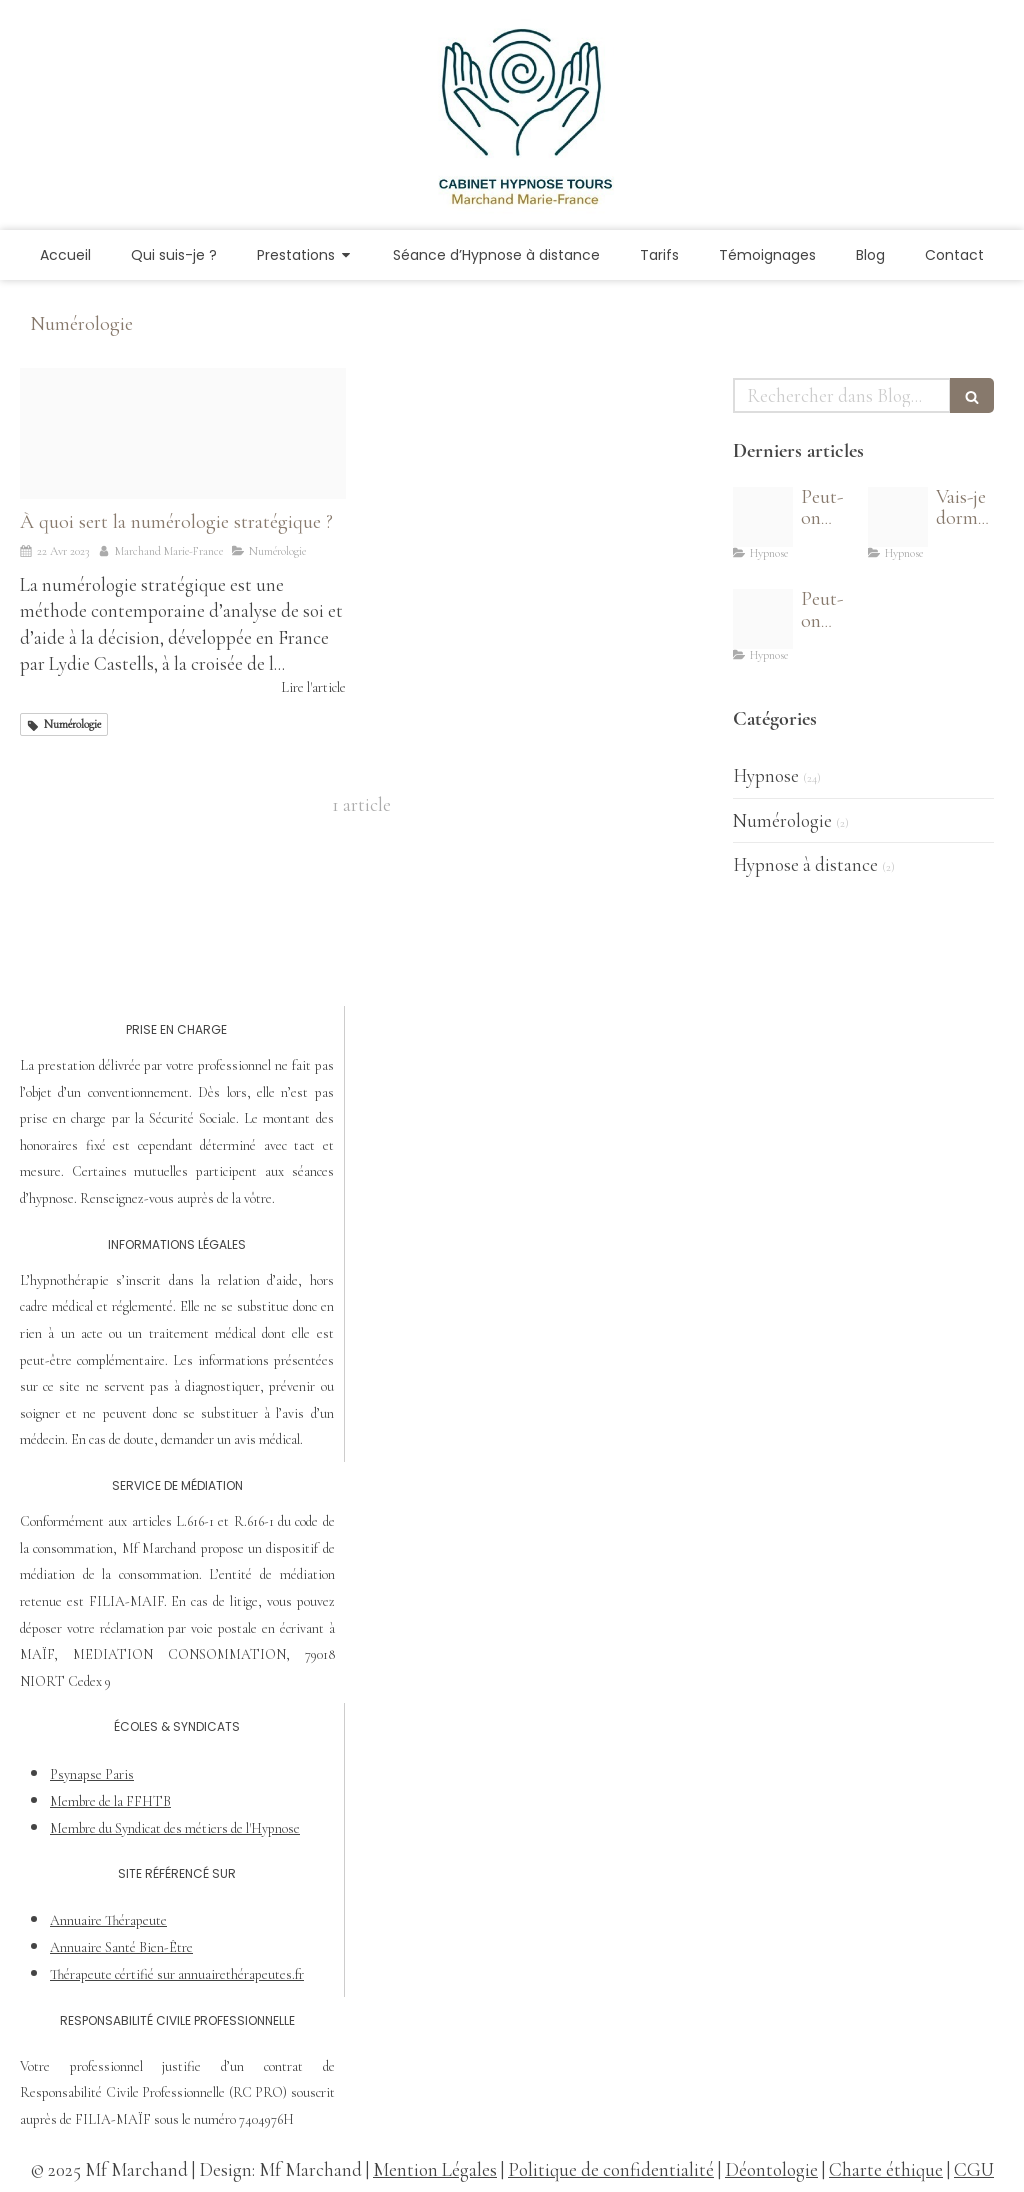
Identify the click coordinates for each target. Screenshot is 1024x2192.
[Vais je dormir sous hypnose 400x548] (898, 517)
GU (980, 2169)
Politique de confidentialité (611, 2169)
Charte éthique (886, 2169)
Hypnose (766, 775)
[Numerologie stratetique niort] (183, 433)
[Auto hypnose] (763, 517)
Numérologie (782, 820)
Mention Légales (435, 2169)
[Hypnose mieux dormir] (763, 619)
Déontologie (771, 2169)
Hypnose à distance (805, 864)
